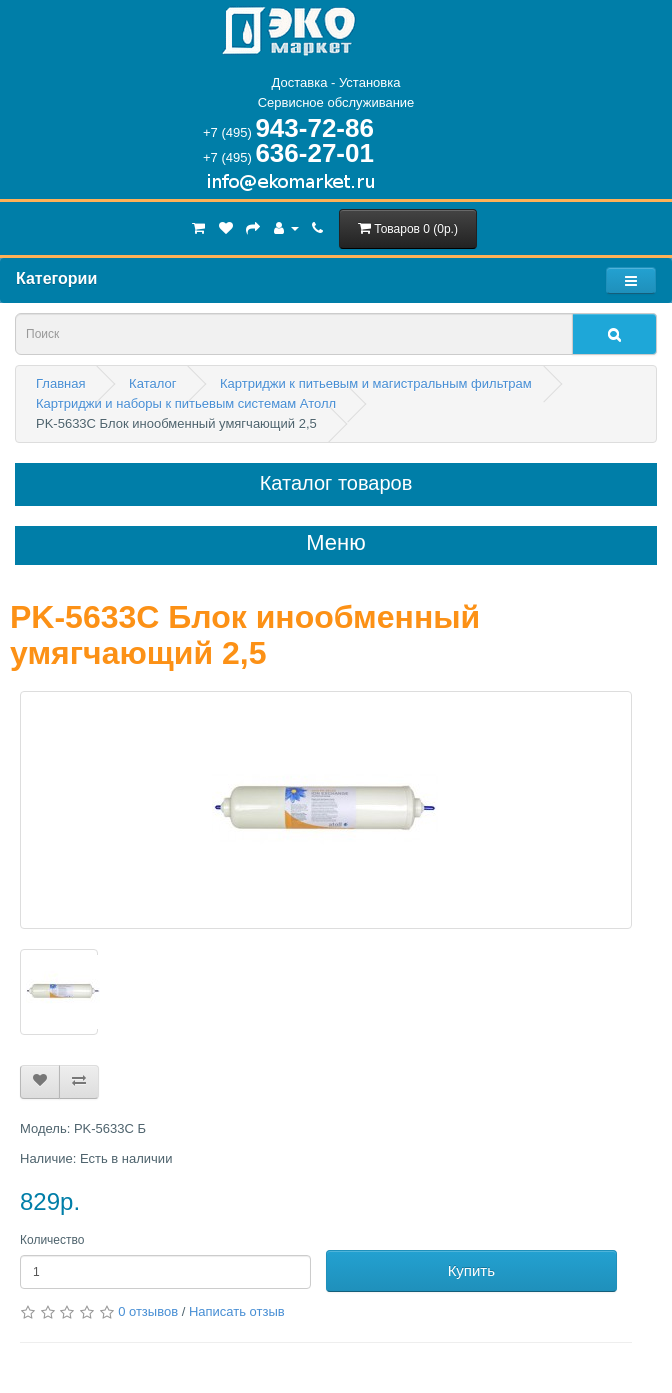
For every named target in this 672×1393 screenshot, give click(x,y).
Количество (52, 1240)
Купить (471, 1270)
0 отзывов (148, 1311)
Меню (335, 543)
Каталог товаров (336, 483)
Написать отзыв (237, 1311)
